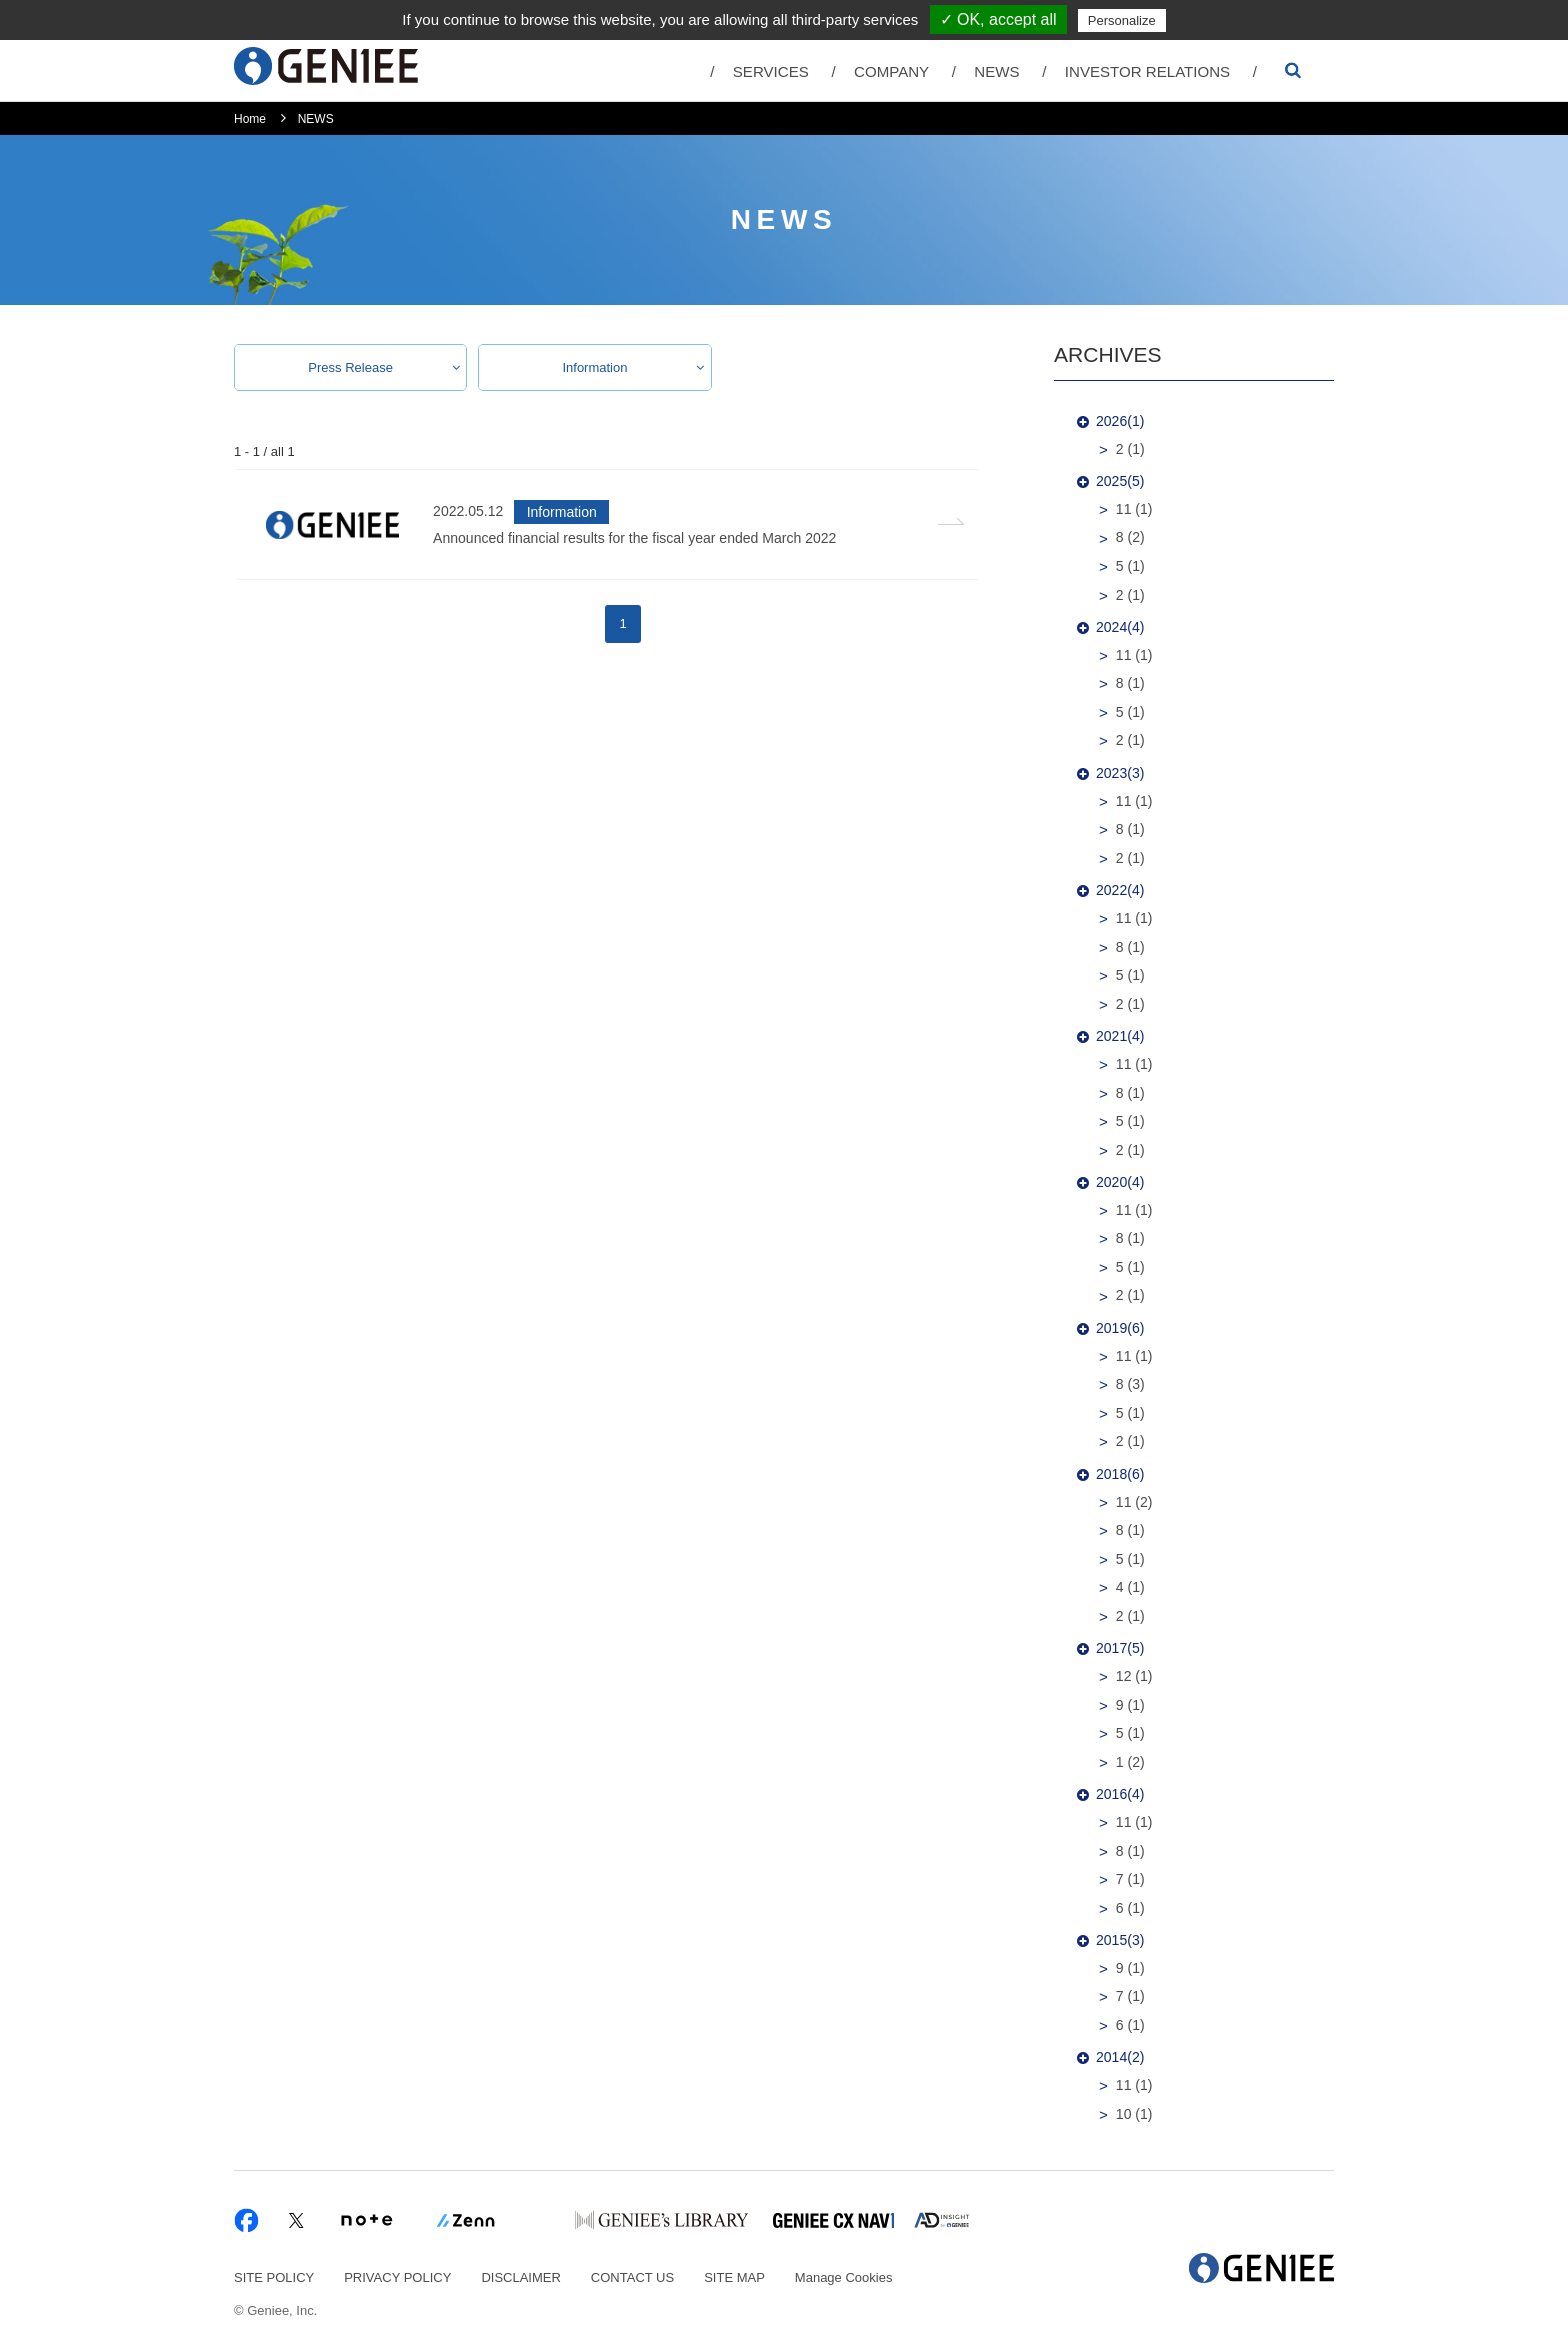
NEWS (996, 71)
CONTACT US (632, 2277)
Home (250, 119)
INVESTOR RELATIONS (1147, 71)
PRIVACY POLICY (397, 2277)
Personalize (1122, 20)
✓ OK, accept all (998, 19)
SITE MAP (734, 2277)
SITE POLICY (274, 2277)
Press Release (350, 367)
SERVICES (771, 71)
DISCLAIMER (520, 2277)
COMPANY (891, 71)
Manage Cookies (844, 2277)
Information (594, 367)
